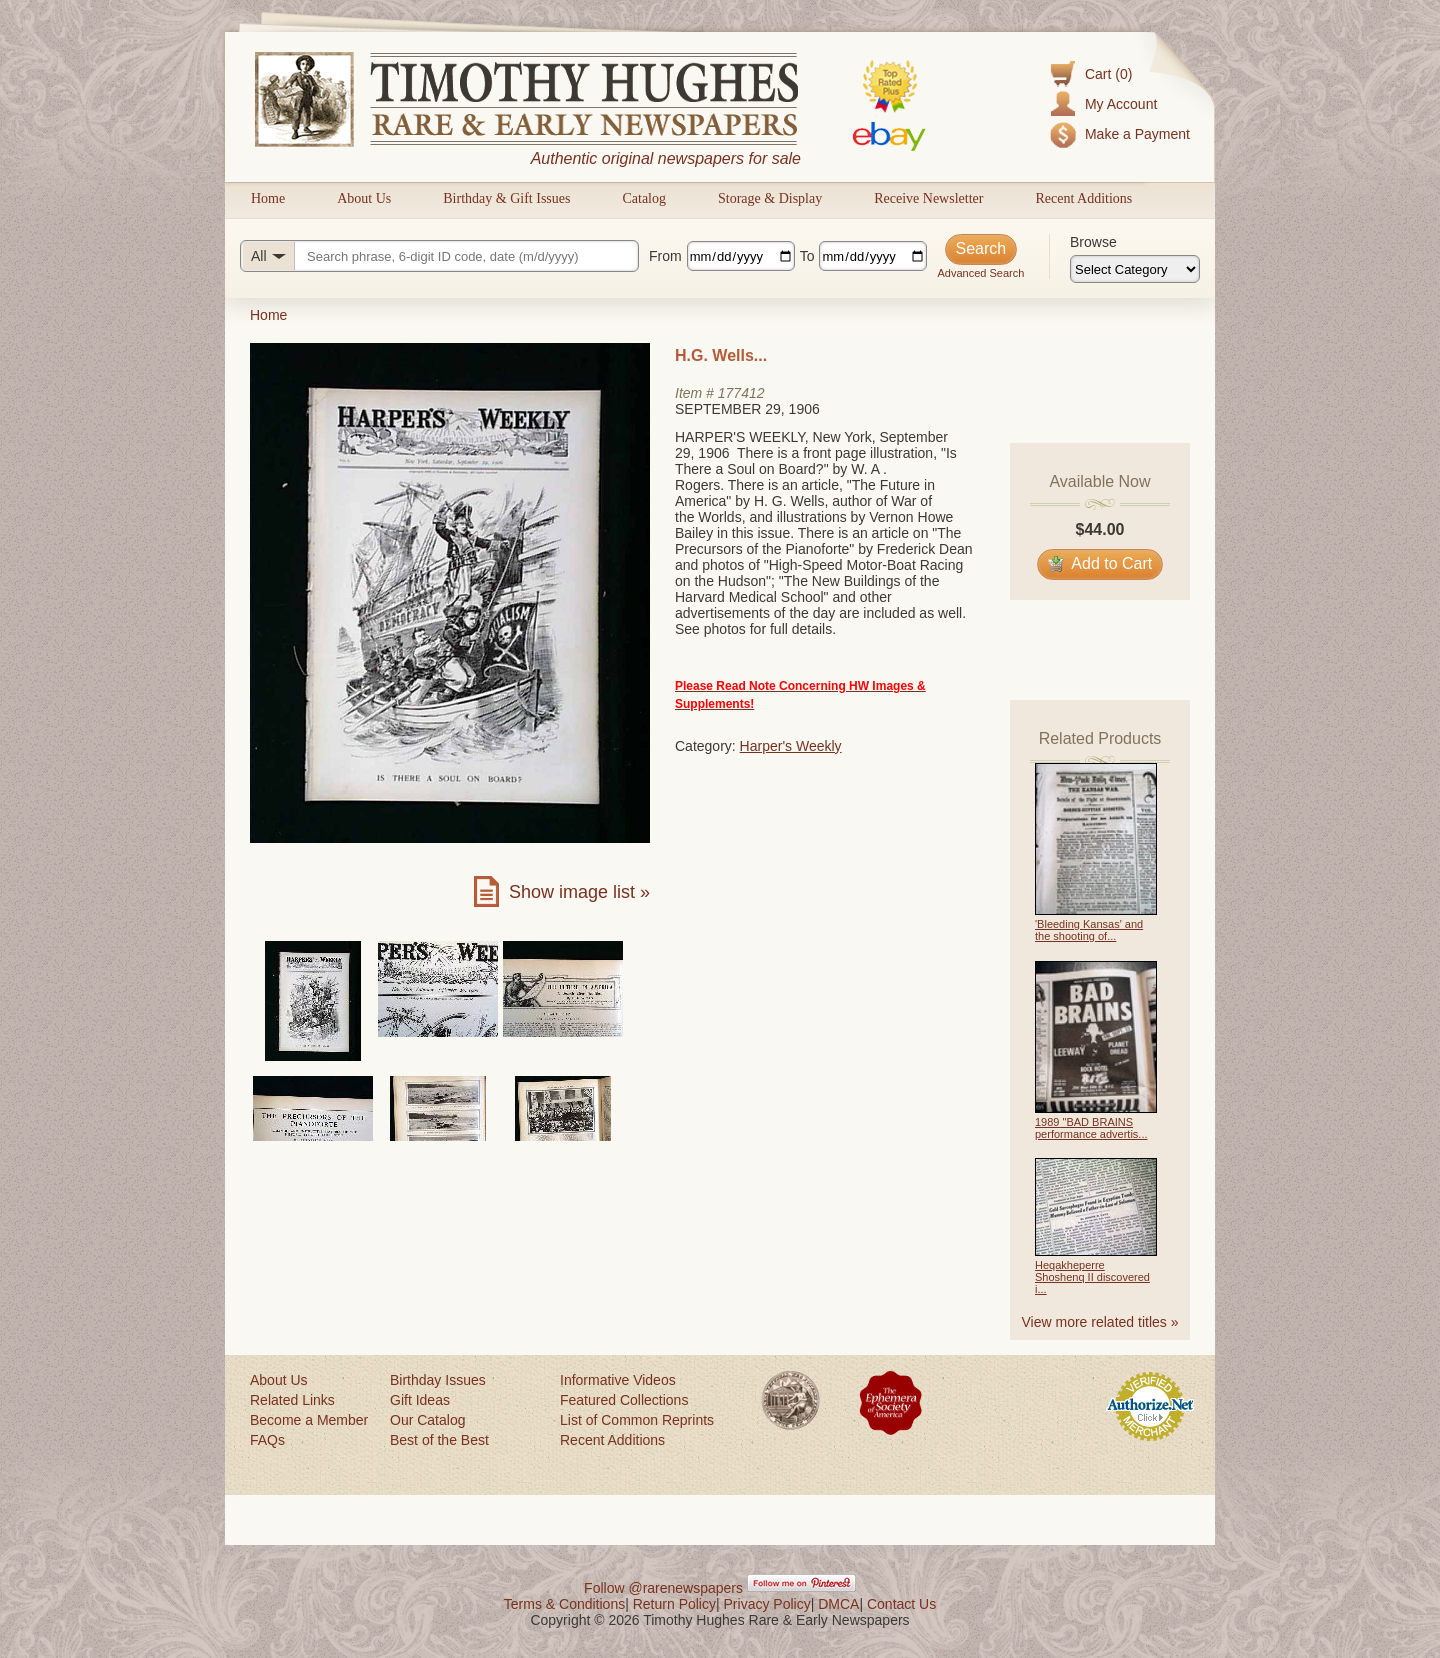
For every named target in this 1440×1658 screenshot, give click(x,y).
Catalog (644, 198)
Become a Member (309, 1420)
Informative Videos (618, 1380)
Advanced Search (980, 273)
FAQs (267, 1440)
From (665, 256)
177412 (741, 393)
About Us (364, 198)
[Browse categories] (1135, 269)
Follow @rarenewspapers (663, 1588)
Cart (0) (1108, 74)
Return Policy (674, 1604)
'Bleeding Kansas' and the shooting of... (1089, 930)
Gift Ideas (420, 1400)
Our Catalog (427, 1420)
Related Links (292, 1400)
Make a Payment (1137, 134)
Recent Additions (1083, 198)
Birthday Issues (438, 1380)
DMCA (838, 1604)
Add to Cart (1100, 563)
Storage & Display (770, 198)
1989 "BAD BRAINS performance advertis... (1091, 1128)
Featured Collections (624, 1400)
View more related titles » (1100, 1322)
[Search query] (439, 256)
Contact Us (901, 1604)
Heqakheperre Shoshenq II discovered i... (1092, 1277)
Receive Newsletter (928, 198)
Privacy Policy (767, 1604)
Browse (1093, 242)
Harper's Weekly (791, 746)
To (807, 256)
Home (268, 198)
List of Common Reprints (637, 1420)
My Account (1121, 104)
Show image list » (579, 892)
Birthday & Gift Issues (506, 198)
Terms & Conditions (564, 1604)
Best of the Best (439, 1440)
